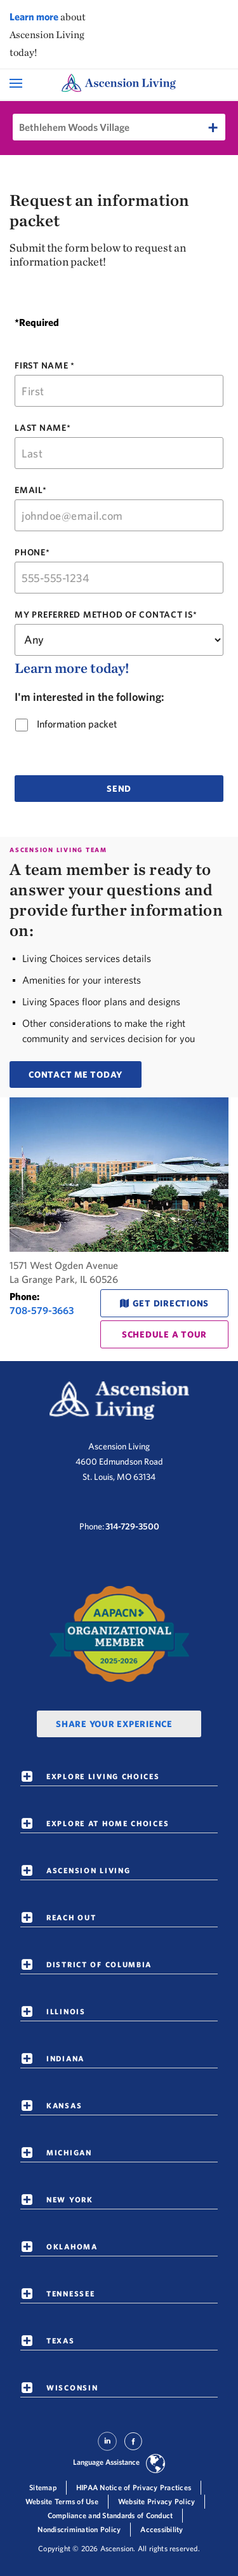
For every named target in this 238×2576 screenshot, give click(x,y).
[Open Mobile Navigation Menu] (17, 83)
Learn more (34, 16)
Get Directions (171, 1303)
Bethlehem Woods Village (74, 127)
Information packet (73, 724)
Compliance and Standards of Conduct (110, 2515)
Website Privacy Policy (156, 2501)
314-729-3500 (132, 1526)
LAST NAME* (43, 428)
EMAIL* (31, 490)
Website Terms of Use (61, 2501)
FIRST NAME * (45, 365)
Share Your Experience (114, 1724)
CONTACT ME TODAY (75, 1074)
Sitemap (42, 2487)
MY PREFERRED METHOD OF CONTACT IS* (106, 615)
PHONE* (32, 552)
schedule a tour (164, 1334)
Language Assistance (106, 2462)
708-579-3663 (42, 1310)
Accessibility (161, 2529)
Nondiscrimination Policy (79, 2529)
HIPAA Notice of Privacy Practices (133, 2487)
